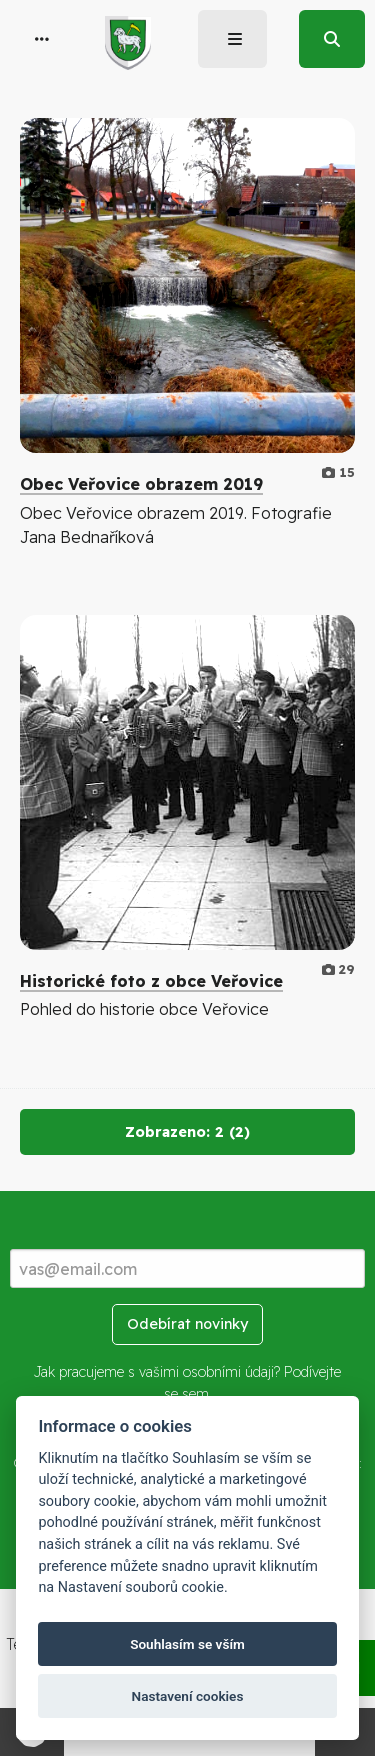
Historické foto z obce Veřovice (151, 981)
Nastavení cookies (188, 1696)
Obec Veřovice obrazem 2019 (141, 484)
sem (195, 1394)
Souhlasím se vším (187, 1644)
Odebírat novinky (187, 1324)
